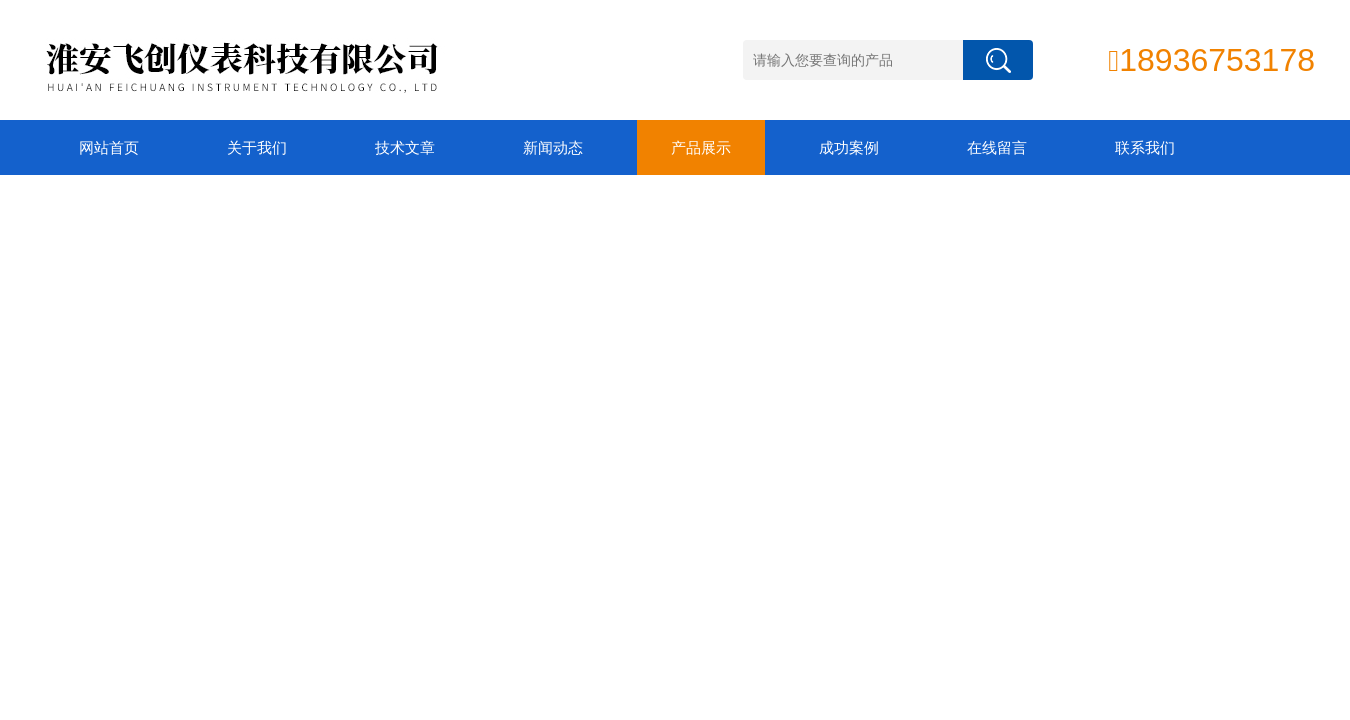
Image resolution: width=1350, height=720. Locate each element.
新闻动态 (553, 147)
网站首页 (109, 147)
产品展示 (701, 147)
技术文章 (405, 147)
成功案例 (849, 147)
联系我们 (1145, 147)
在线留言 (997, 147)
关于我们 (257, 147)
